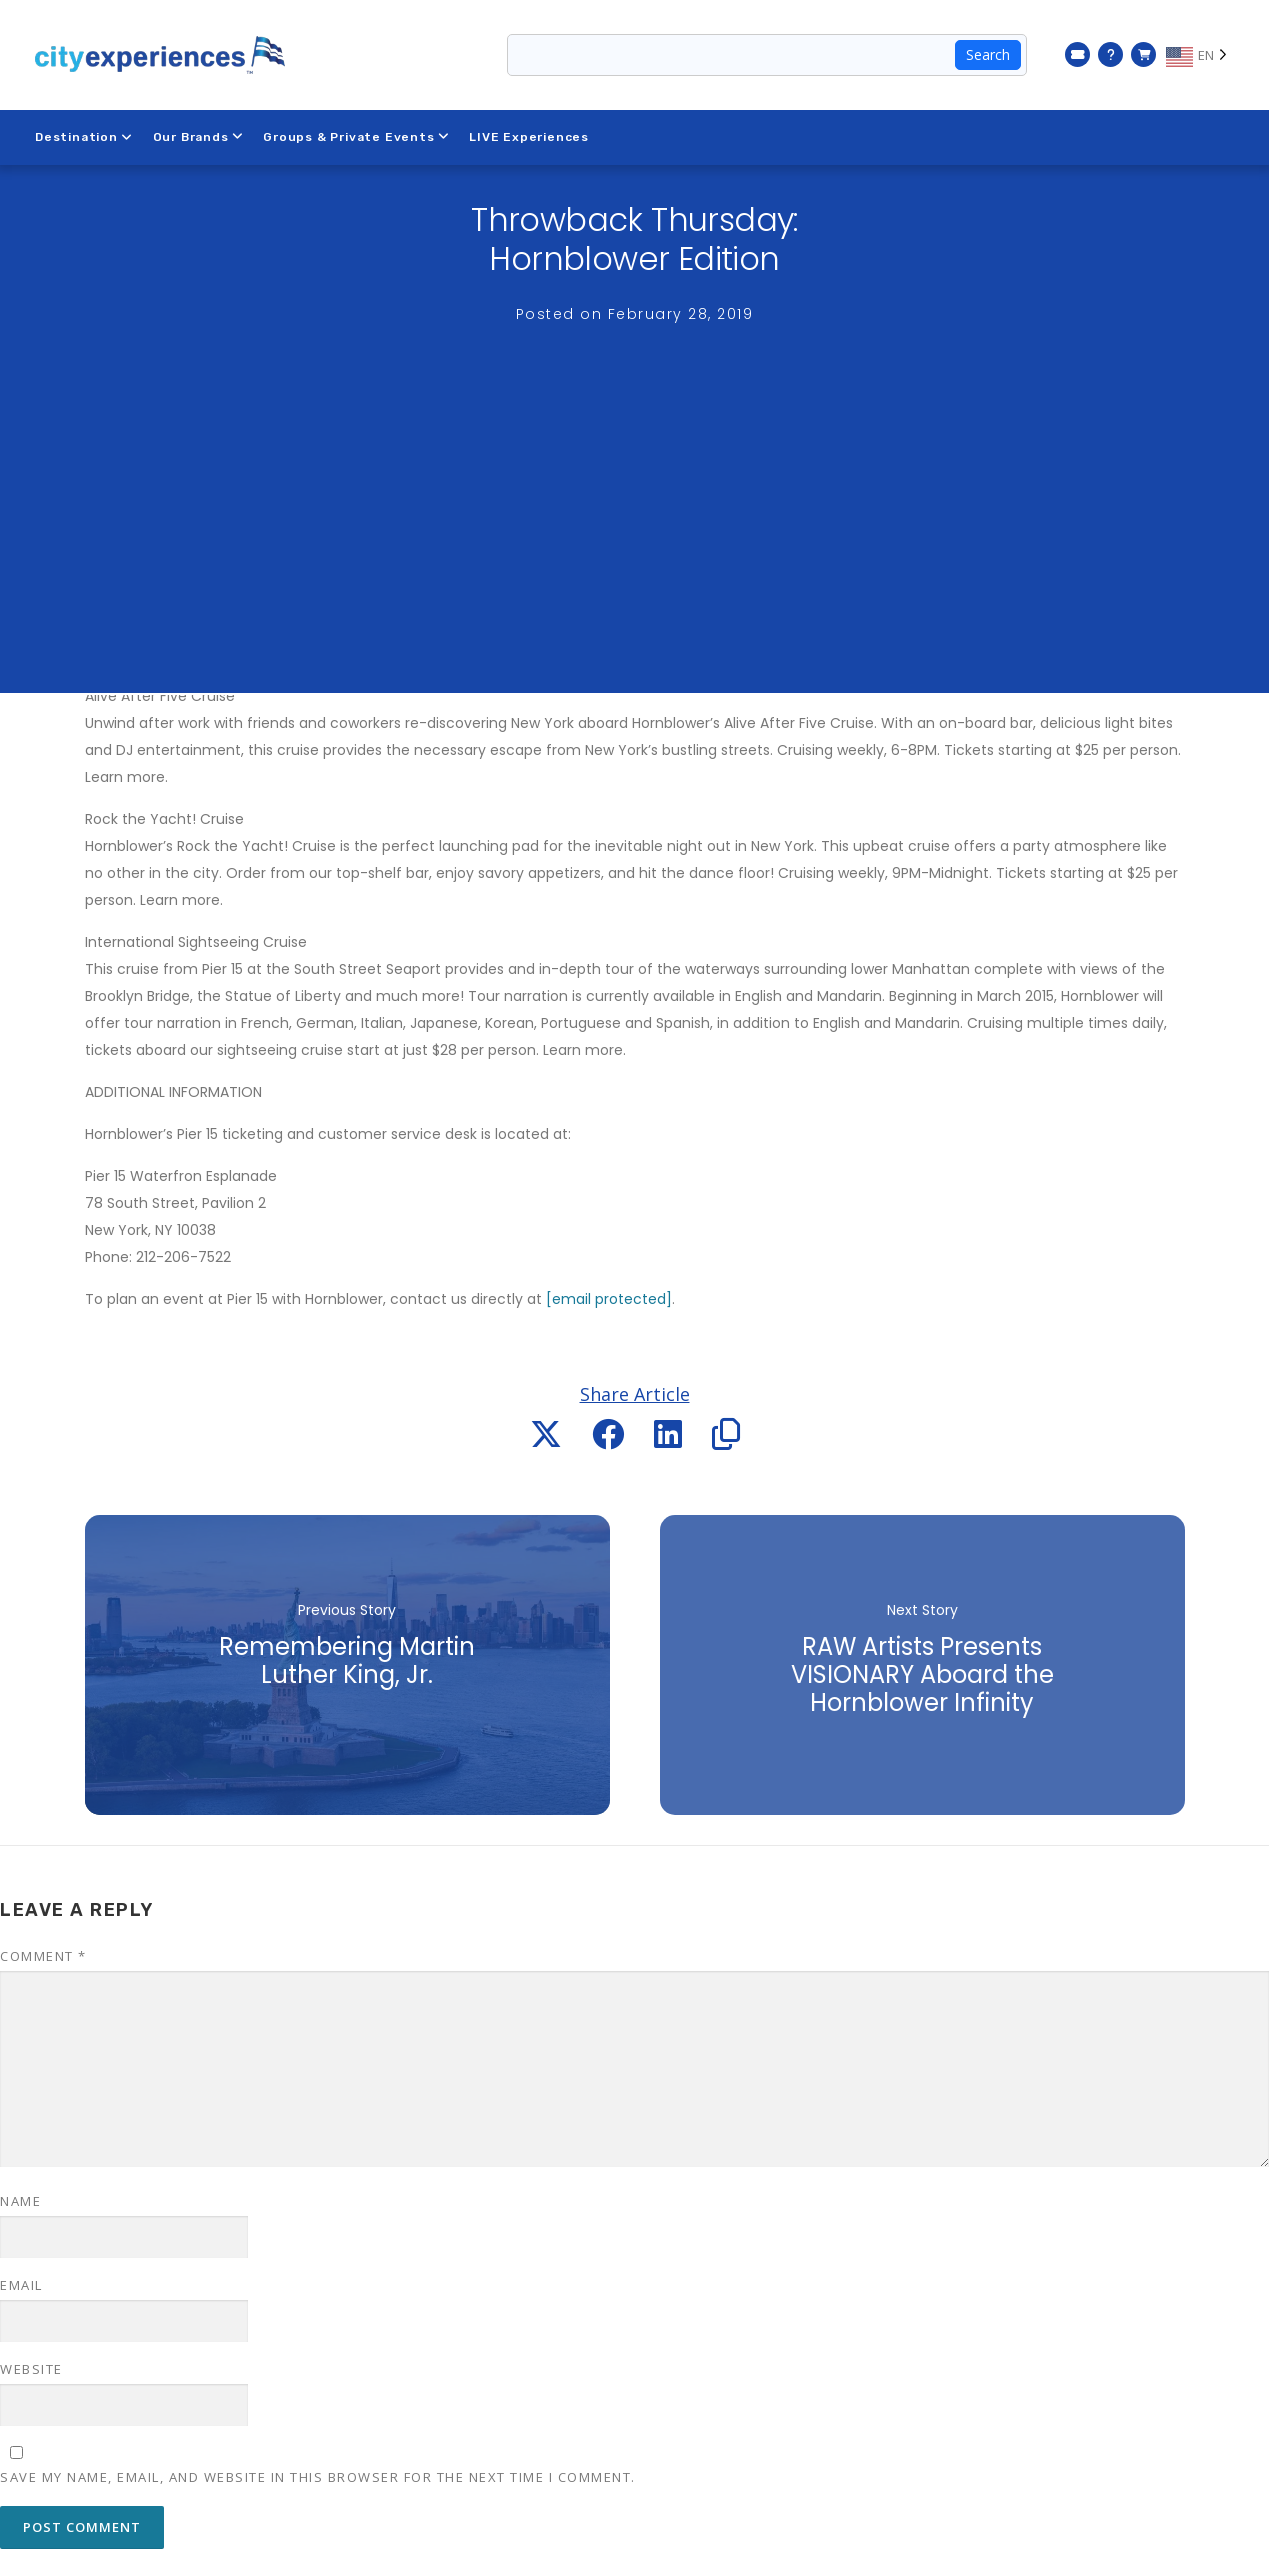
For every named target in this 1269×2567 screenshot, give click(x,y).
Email (21, 2285)
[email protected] (609, 1299)
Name (20, 2201)
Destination (84, 137)
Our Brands (198, 137)
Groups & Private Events (356, 137)
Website (31, 2369)
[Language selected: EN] (1200, 55)
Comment (43, 1956)
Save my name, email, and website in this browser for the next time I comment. (318, 2477)
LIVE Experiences (530, 137)
